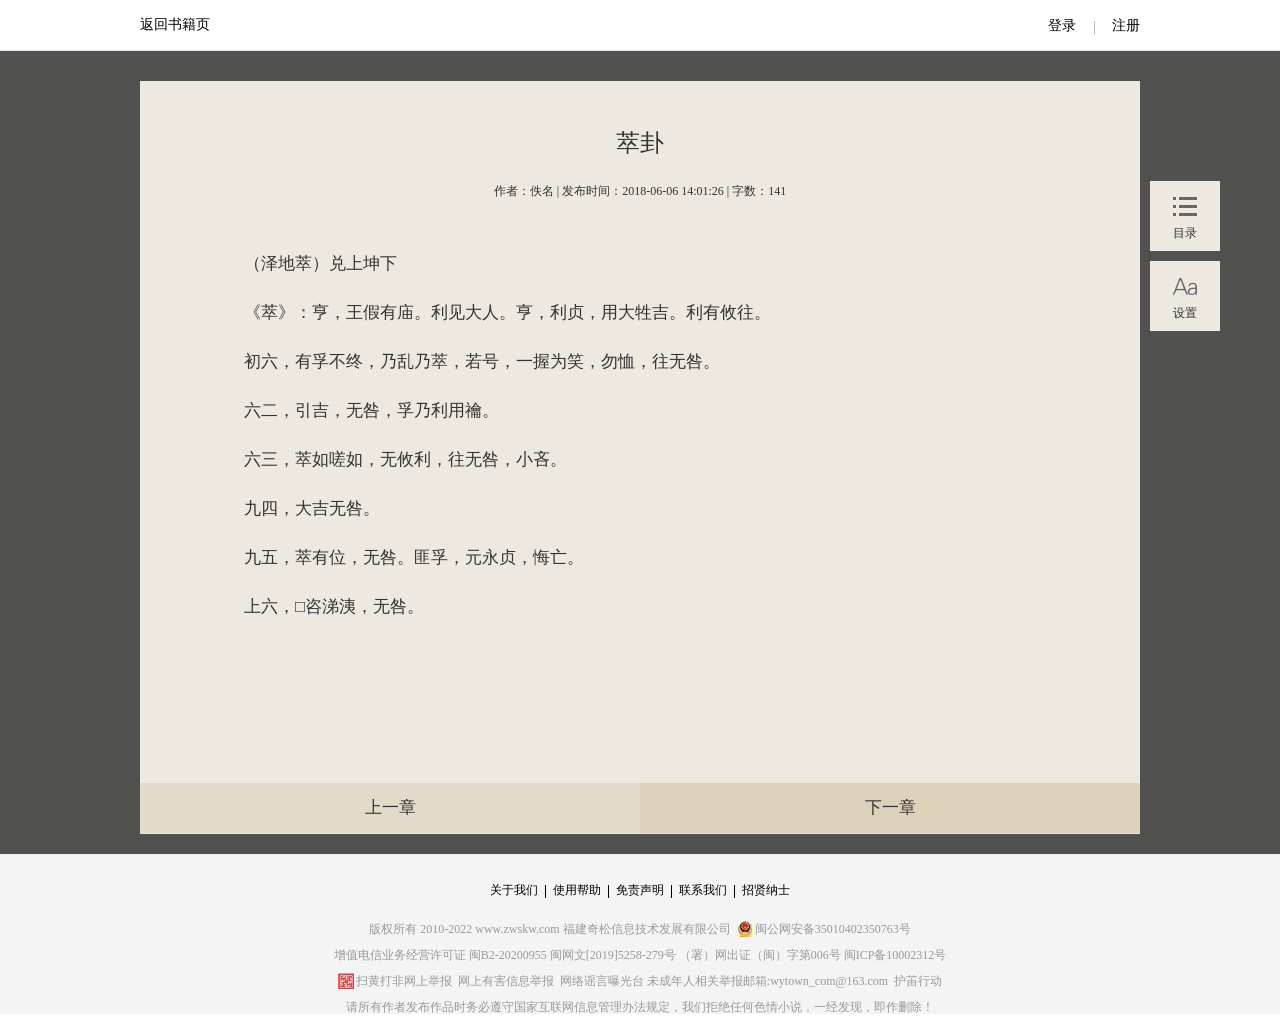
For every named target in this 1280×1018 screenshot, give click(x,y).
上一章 (390, 807)
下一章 (890, 807)
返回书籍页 (175, 24)
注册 (1126, 25)
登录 (1062, 25)
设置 (1185, 313)
